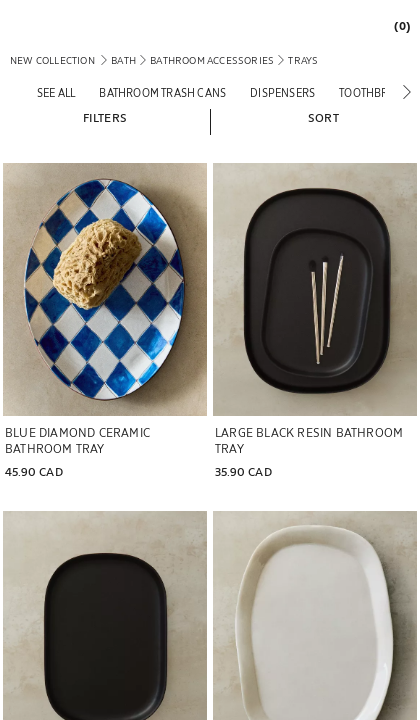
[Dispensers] (282, 92)
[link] (397, 25)
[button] (105, 117)
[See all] (56, 92)
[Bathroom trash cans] (162, 92)
